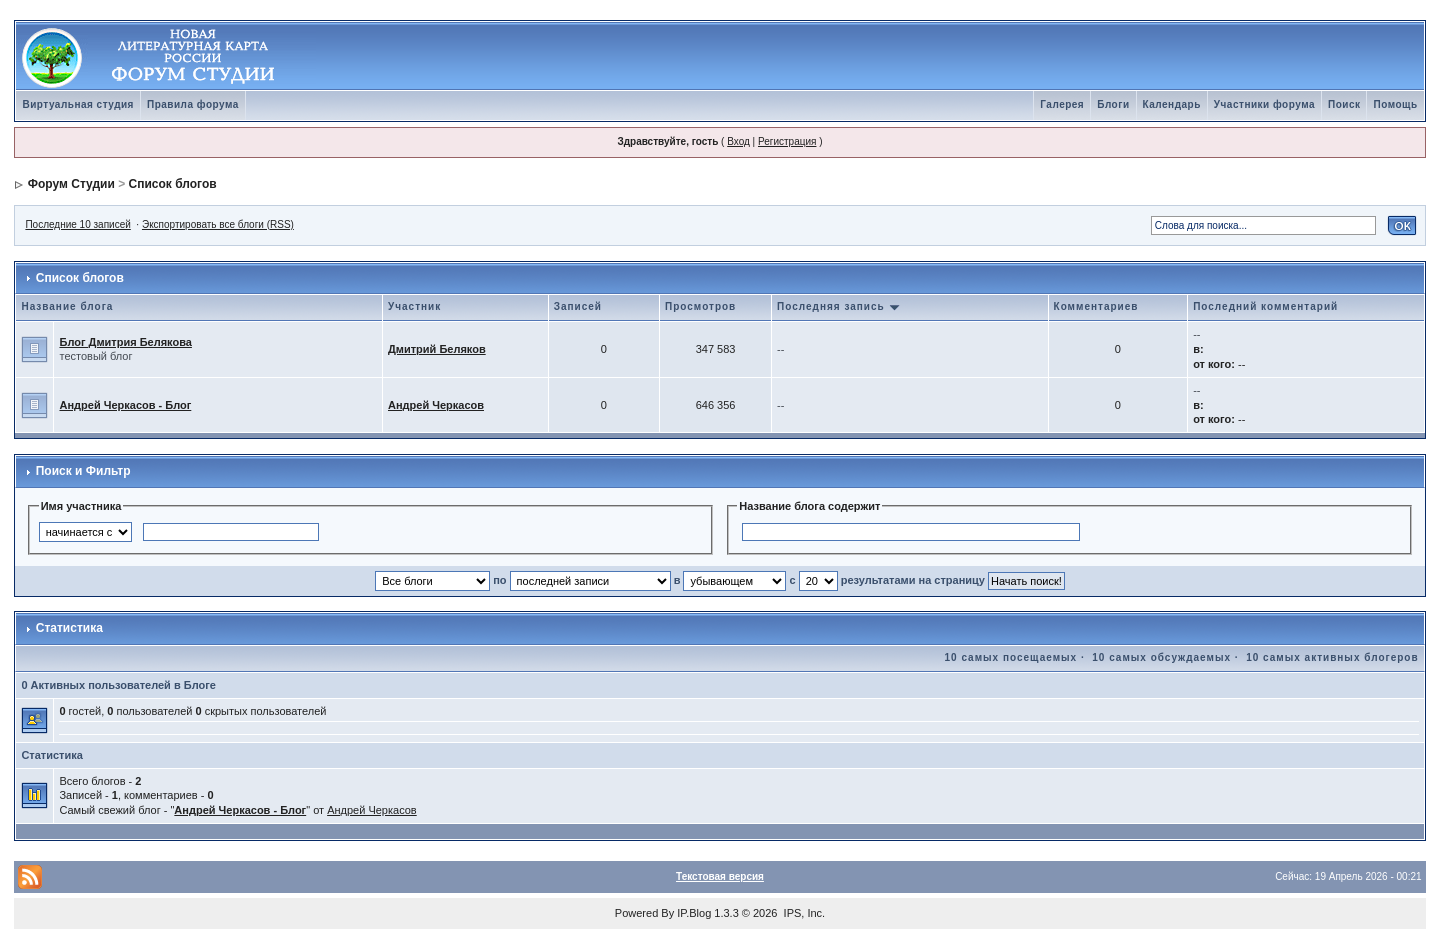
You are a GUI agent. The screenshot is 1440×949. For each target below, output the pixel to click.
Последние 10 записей (77, 224)
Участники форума (1264, 104)
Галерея (1062, 104)
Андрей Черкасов (436, 405)
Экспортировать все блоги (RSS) (218, 224)
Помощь (1395, 104)
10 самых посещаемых (1011, 657)
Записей (578, 306)
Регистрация (787, 141)
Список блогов (173, 184)
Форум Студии (71, 184)
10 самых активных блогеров (1332, 657)
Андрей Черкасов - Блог (125, 405)
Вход (738, 141)
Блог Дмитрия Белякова (125, 342)
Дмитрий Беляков (437, 349)
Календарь (1172, 104)
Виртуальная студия (78, 104)
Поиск (1344, 104)
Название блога (67, 306)
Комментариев (1096, 306)
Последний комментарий (1265, 306)
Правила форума (193, 104)
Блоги (1113, 104)
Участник (414, 306)
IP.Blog (694, 913)
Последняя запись (839, 306)
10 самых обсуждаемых (1161, 657)
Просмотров (700, 306)
